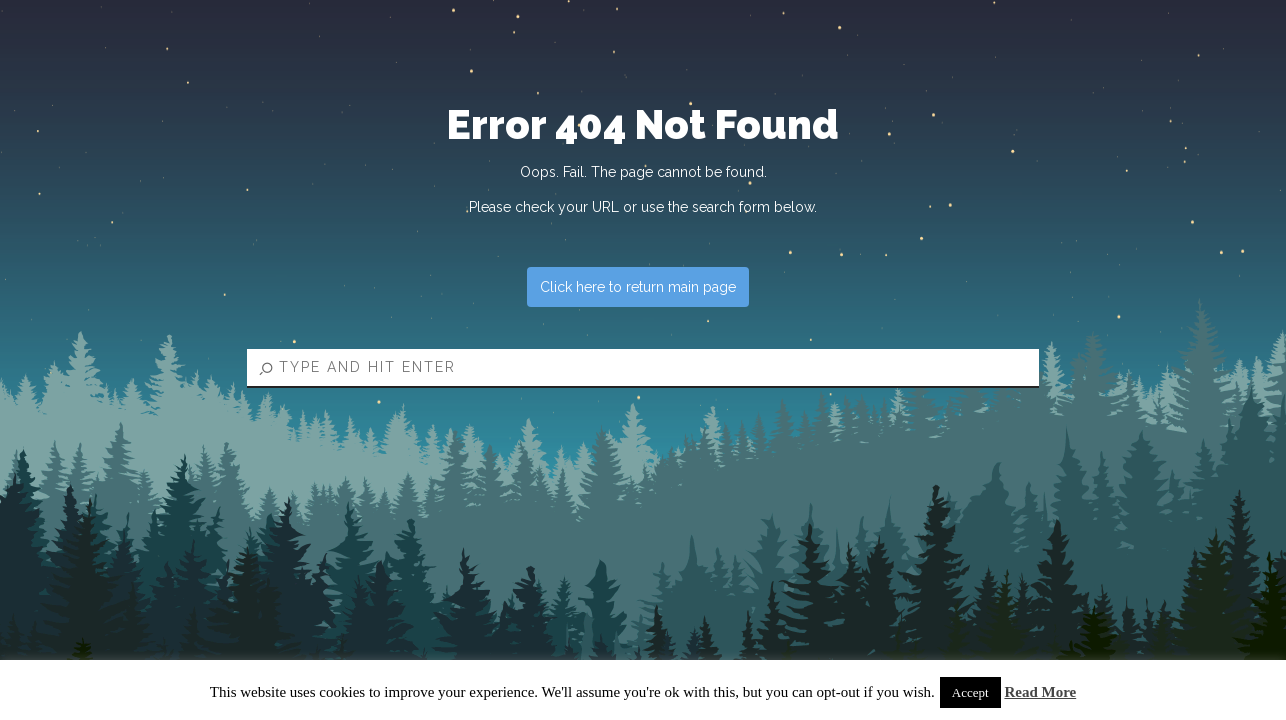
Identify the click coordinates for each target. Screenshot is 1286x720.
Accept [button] (970, 692)
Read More (1040, 692)
